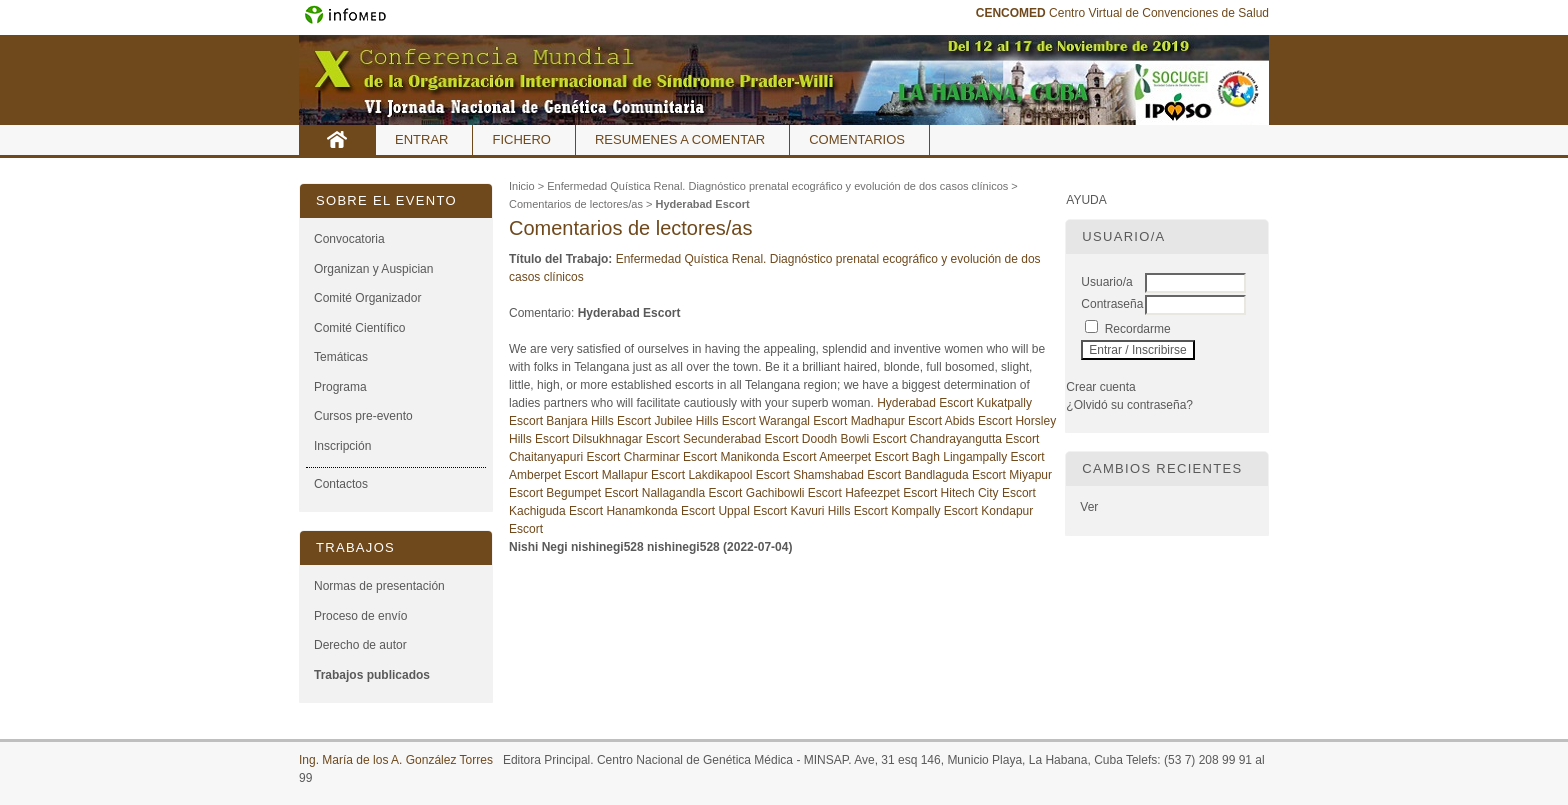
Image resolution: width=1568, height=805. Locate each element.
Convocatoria (349, 239)
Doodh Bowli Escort (856, 439)
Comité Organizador (367, 298)
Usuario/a (1106, 282)
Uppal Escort (754, 511)
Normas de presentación (379, 586)
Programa (340, 387)
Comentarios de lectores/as (576, 204)
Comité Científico (359, 328)
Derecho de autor (360, 645)
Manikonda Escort (768, 457)
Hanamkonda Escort (662, 511)
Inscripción (342, 446)
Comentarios (857, 139)
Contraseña (1112, 304)
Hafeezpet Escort (892, 493)
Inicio (337, 140)
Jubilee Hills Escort (706, 421)
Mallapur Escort (645, 475)
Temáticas (341, 357)
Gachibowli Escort (795, 493)
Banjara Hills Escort (600, 421)
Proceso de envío (360, 616)
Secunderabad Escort (742, 439)
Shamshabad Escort (848, 475)
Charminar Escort (672, 457)
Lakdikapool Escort (740, 475)
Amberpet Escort (555, 475)
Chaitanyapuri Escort (566, 457)
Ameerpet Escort (865, 457)
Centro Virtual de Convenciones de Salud (1122, 13)
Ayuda (1086, 200)
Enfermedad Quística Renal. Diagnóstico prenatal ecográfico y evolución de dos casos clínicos (777, 186)
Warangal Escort (805, 421)
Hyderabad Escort (702, 204)
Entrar (421, 139)
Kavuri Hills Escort (840, 511)
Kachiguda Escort (557, 511)
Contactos (341, 484)
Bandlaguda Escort (957, 475)
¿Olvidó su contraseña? (1129, 405)
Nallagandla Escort (694, 493)
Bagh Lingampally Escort (978, 457)
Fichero (521, 139)
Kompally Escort (936, 511)
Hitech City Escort (988, 493)
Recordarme (1138, 329)
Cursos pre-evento (363, 416)
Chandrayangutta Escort (974, 439)
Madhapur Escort (898, 421)
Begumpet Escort (593, 493)
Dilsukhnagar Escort (627, 439)
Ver (1089, 507)
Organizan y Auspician (373, 269)
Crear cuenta (1100, 387)
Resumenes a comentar (680, 139)
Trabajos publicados (372, 675)
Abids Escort (980, 421)
